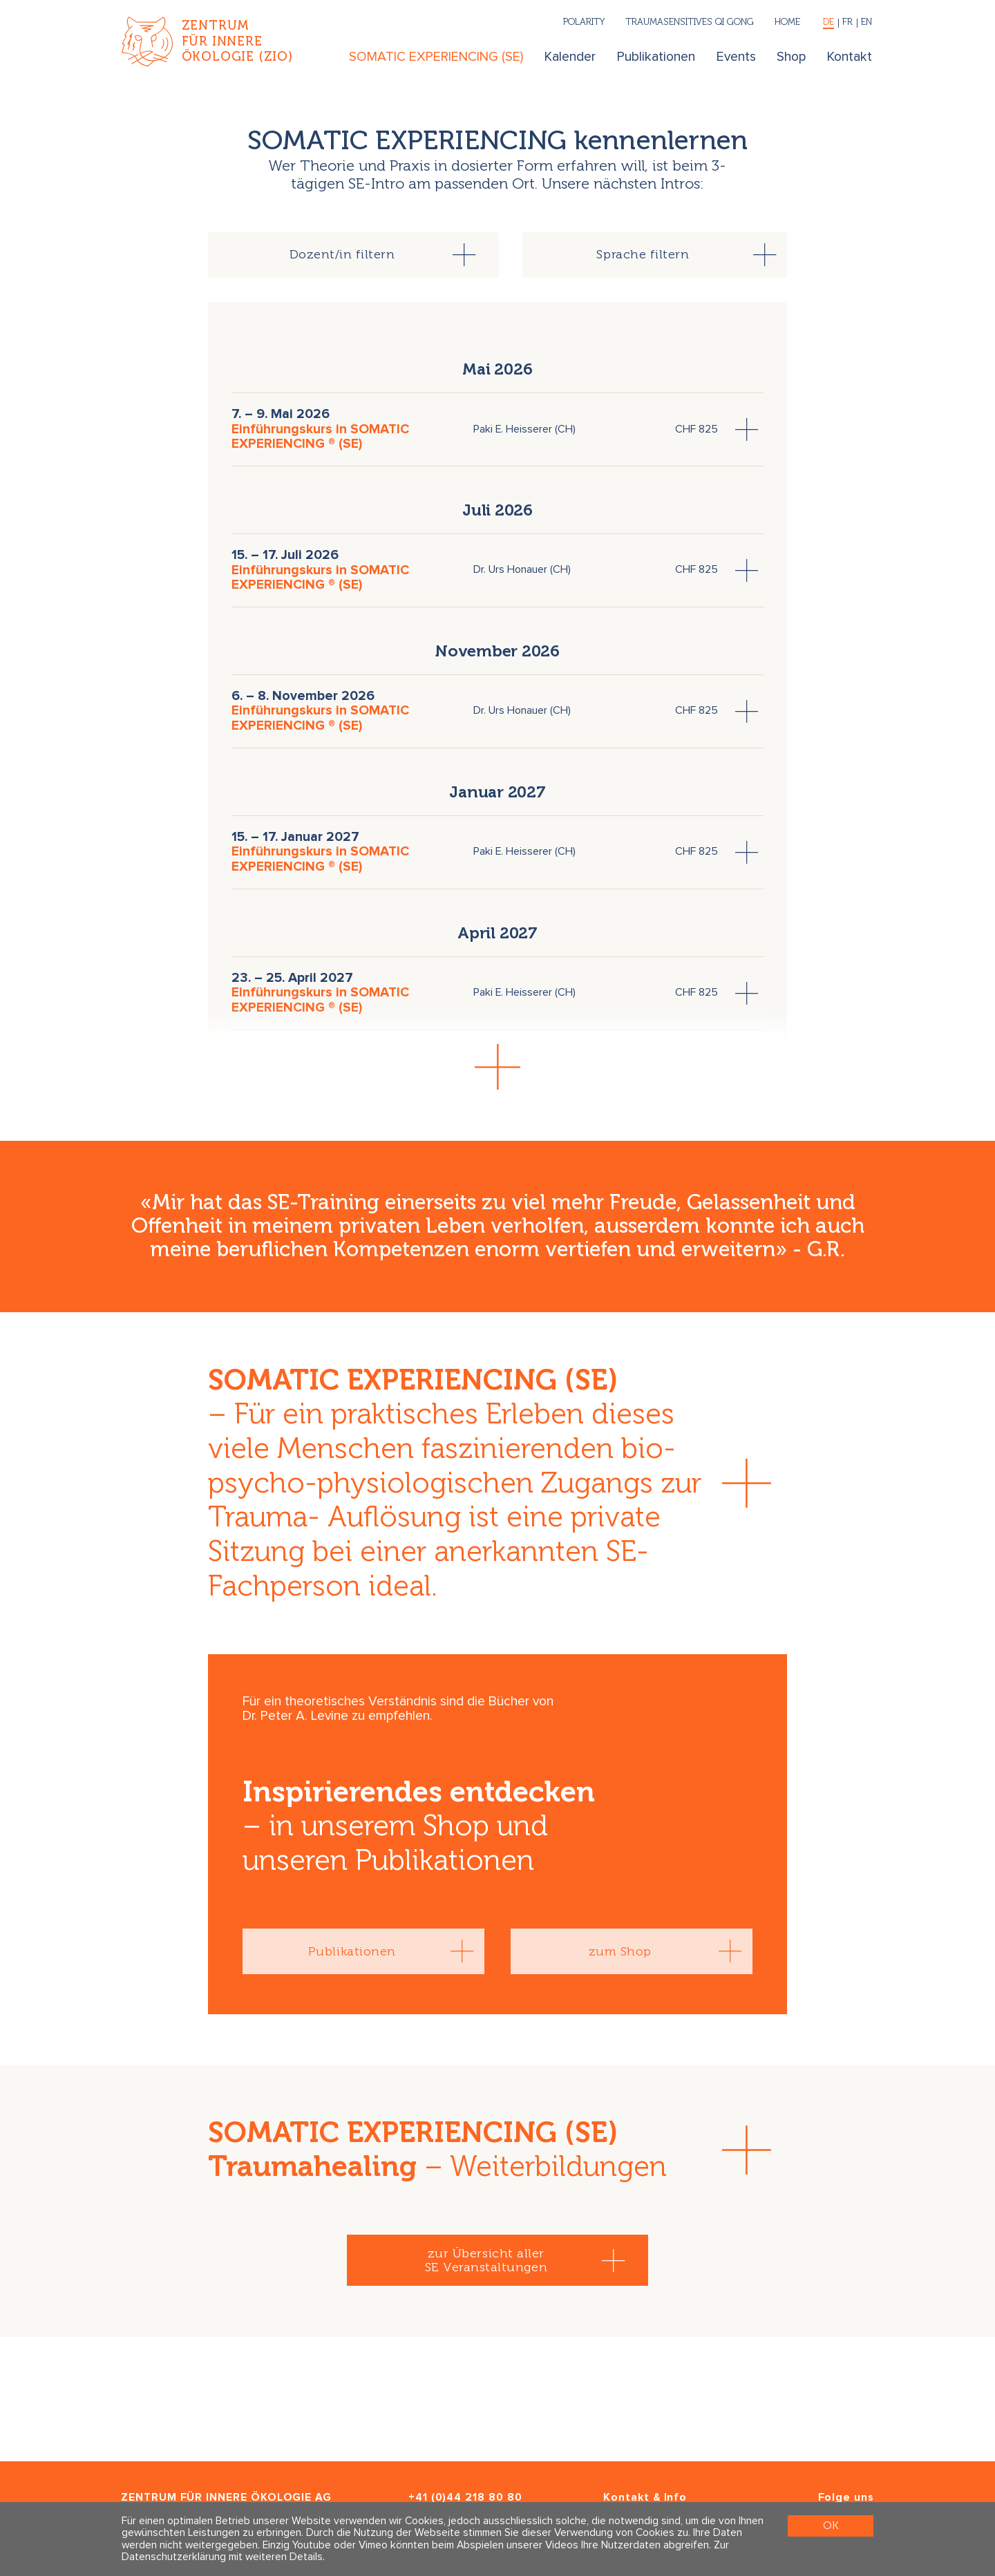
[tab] (353, 255)
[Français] (848, 23)
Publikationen (656, 57)
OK (830, 2525)
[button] (497, 1067)
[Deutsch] (828, 23)
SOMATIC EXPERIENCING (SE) (436, 57)
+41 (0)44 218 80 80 (465, 2497)
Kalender (570, 57)
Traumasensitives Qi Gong (689, 21)
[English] (865, 23)
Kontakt (849, 57)
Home (787, 21)
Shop (791, 57)
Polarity (584, 21)
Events (736, 57)
